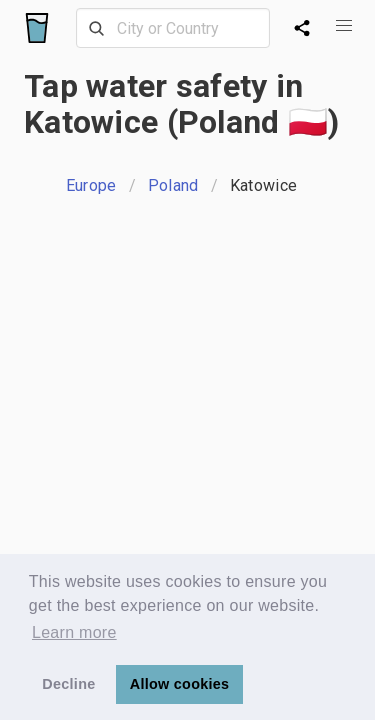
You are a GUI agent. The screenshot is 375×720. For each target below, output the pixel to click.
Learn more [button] (74, 632)
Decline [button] (68, 684)
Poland (173, 185)
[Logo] (37, 28)
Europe (91, 185)
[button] (343, 26)
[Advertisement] (187, 419)
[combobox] (173, 28)
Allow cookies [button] (180, 684)
